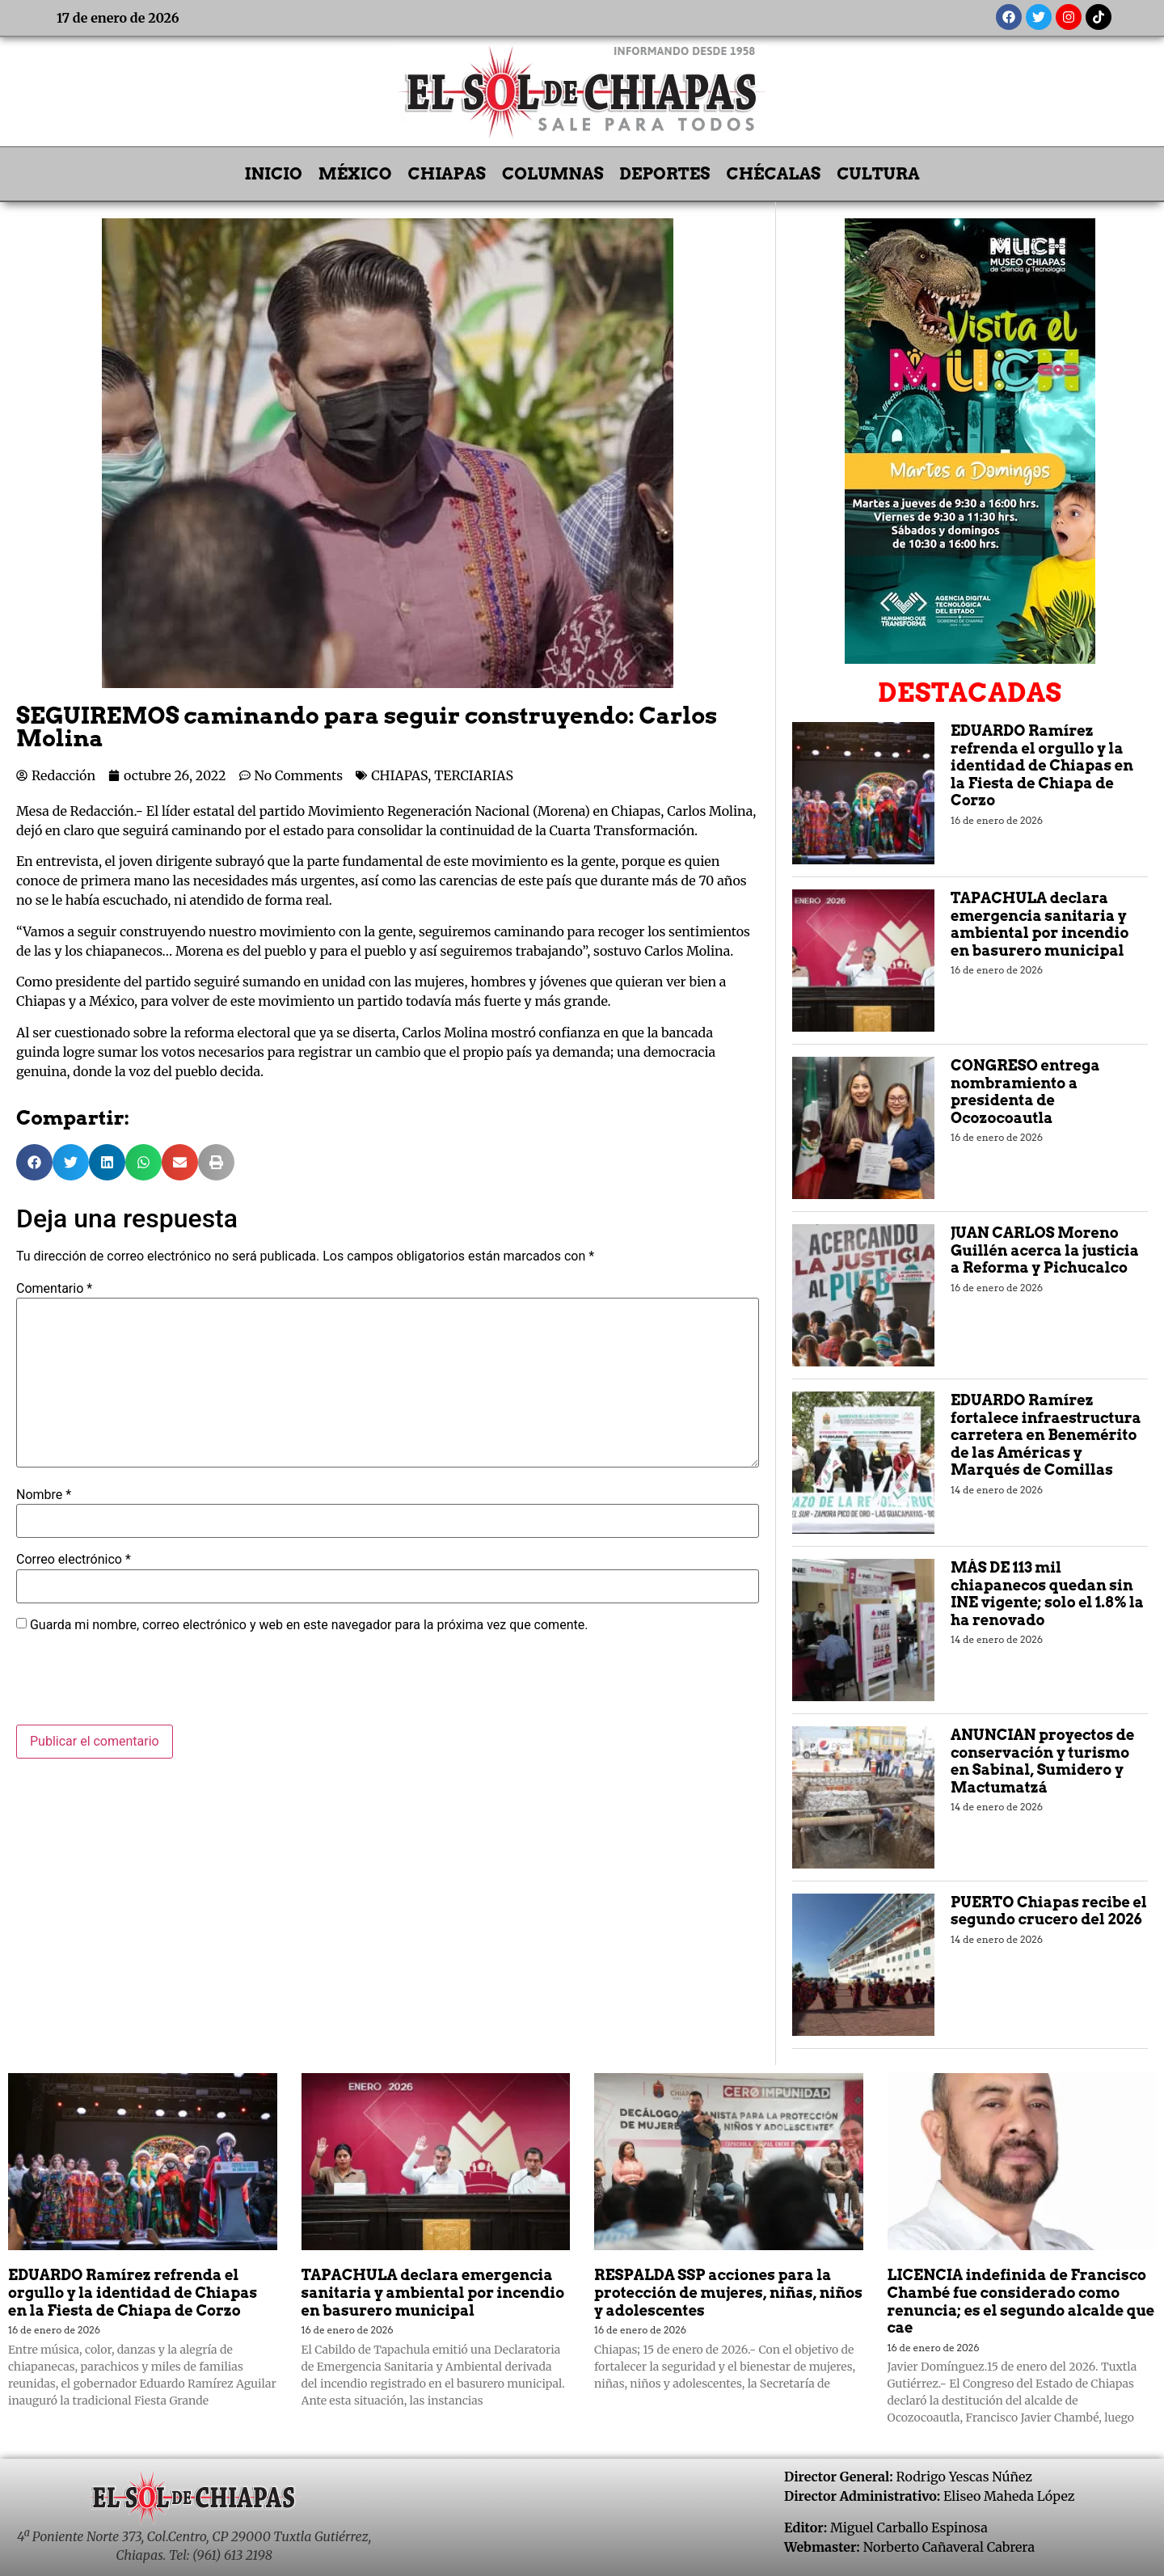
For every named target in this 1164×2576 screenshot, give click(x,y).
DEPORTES (665, 174)
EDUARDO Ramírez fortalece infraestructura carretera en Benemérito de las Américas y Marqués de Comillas (1046, 1434)
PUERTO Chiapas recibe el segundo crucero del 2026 (1049, 1911)
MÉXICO (355, 174)
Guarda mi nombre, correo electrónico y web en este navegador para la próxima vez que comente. (309, 1625)
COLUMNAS (553, 174)
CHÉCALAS (773, 174)
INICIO (273, 174)
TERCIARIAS (473, 775)
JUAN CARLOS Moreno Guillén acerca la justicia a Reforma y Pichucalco (1045, 1250)
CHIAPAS (447, 174)
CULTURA (878, 174)
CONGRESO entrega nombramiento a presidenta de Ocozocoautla (1025, 1091)
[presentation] (139, 1685)
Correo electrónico (73, 1559)
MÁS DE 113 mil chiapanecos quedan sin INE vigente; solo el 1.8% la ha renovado (1047, 1593)
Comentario (54, 1288)
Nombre (43, 1495)
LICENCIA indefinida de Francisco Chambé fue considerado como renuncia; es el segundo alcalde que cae (1021, 2301)
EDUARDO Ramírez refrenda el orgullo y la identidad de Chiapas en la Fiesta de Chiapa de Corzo (1042, 765)
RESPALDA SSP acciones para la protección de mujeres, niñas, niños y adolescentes (728, 2292)
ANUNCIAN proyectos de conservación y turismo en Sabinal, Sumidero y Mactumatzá (1043, 1761)
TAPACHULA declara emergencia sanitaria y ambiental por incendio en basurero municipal (1040, 924)
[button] (34, 1162)
